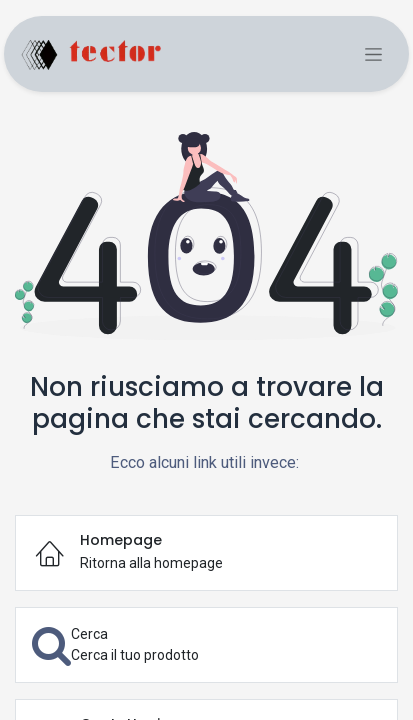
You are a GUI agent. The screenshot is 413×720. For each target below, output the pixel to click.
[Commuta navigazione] (373, 54)
